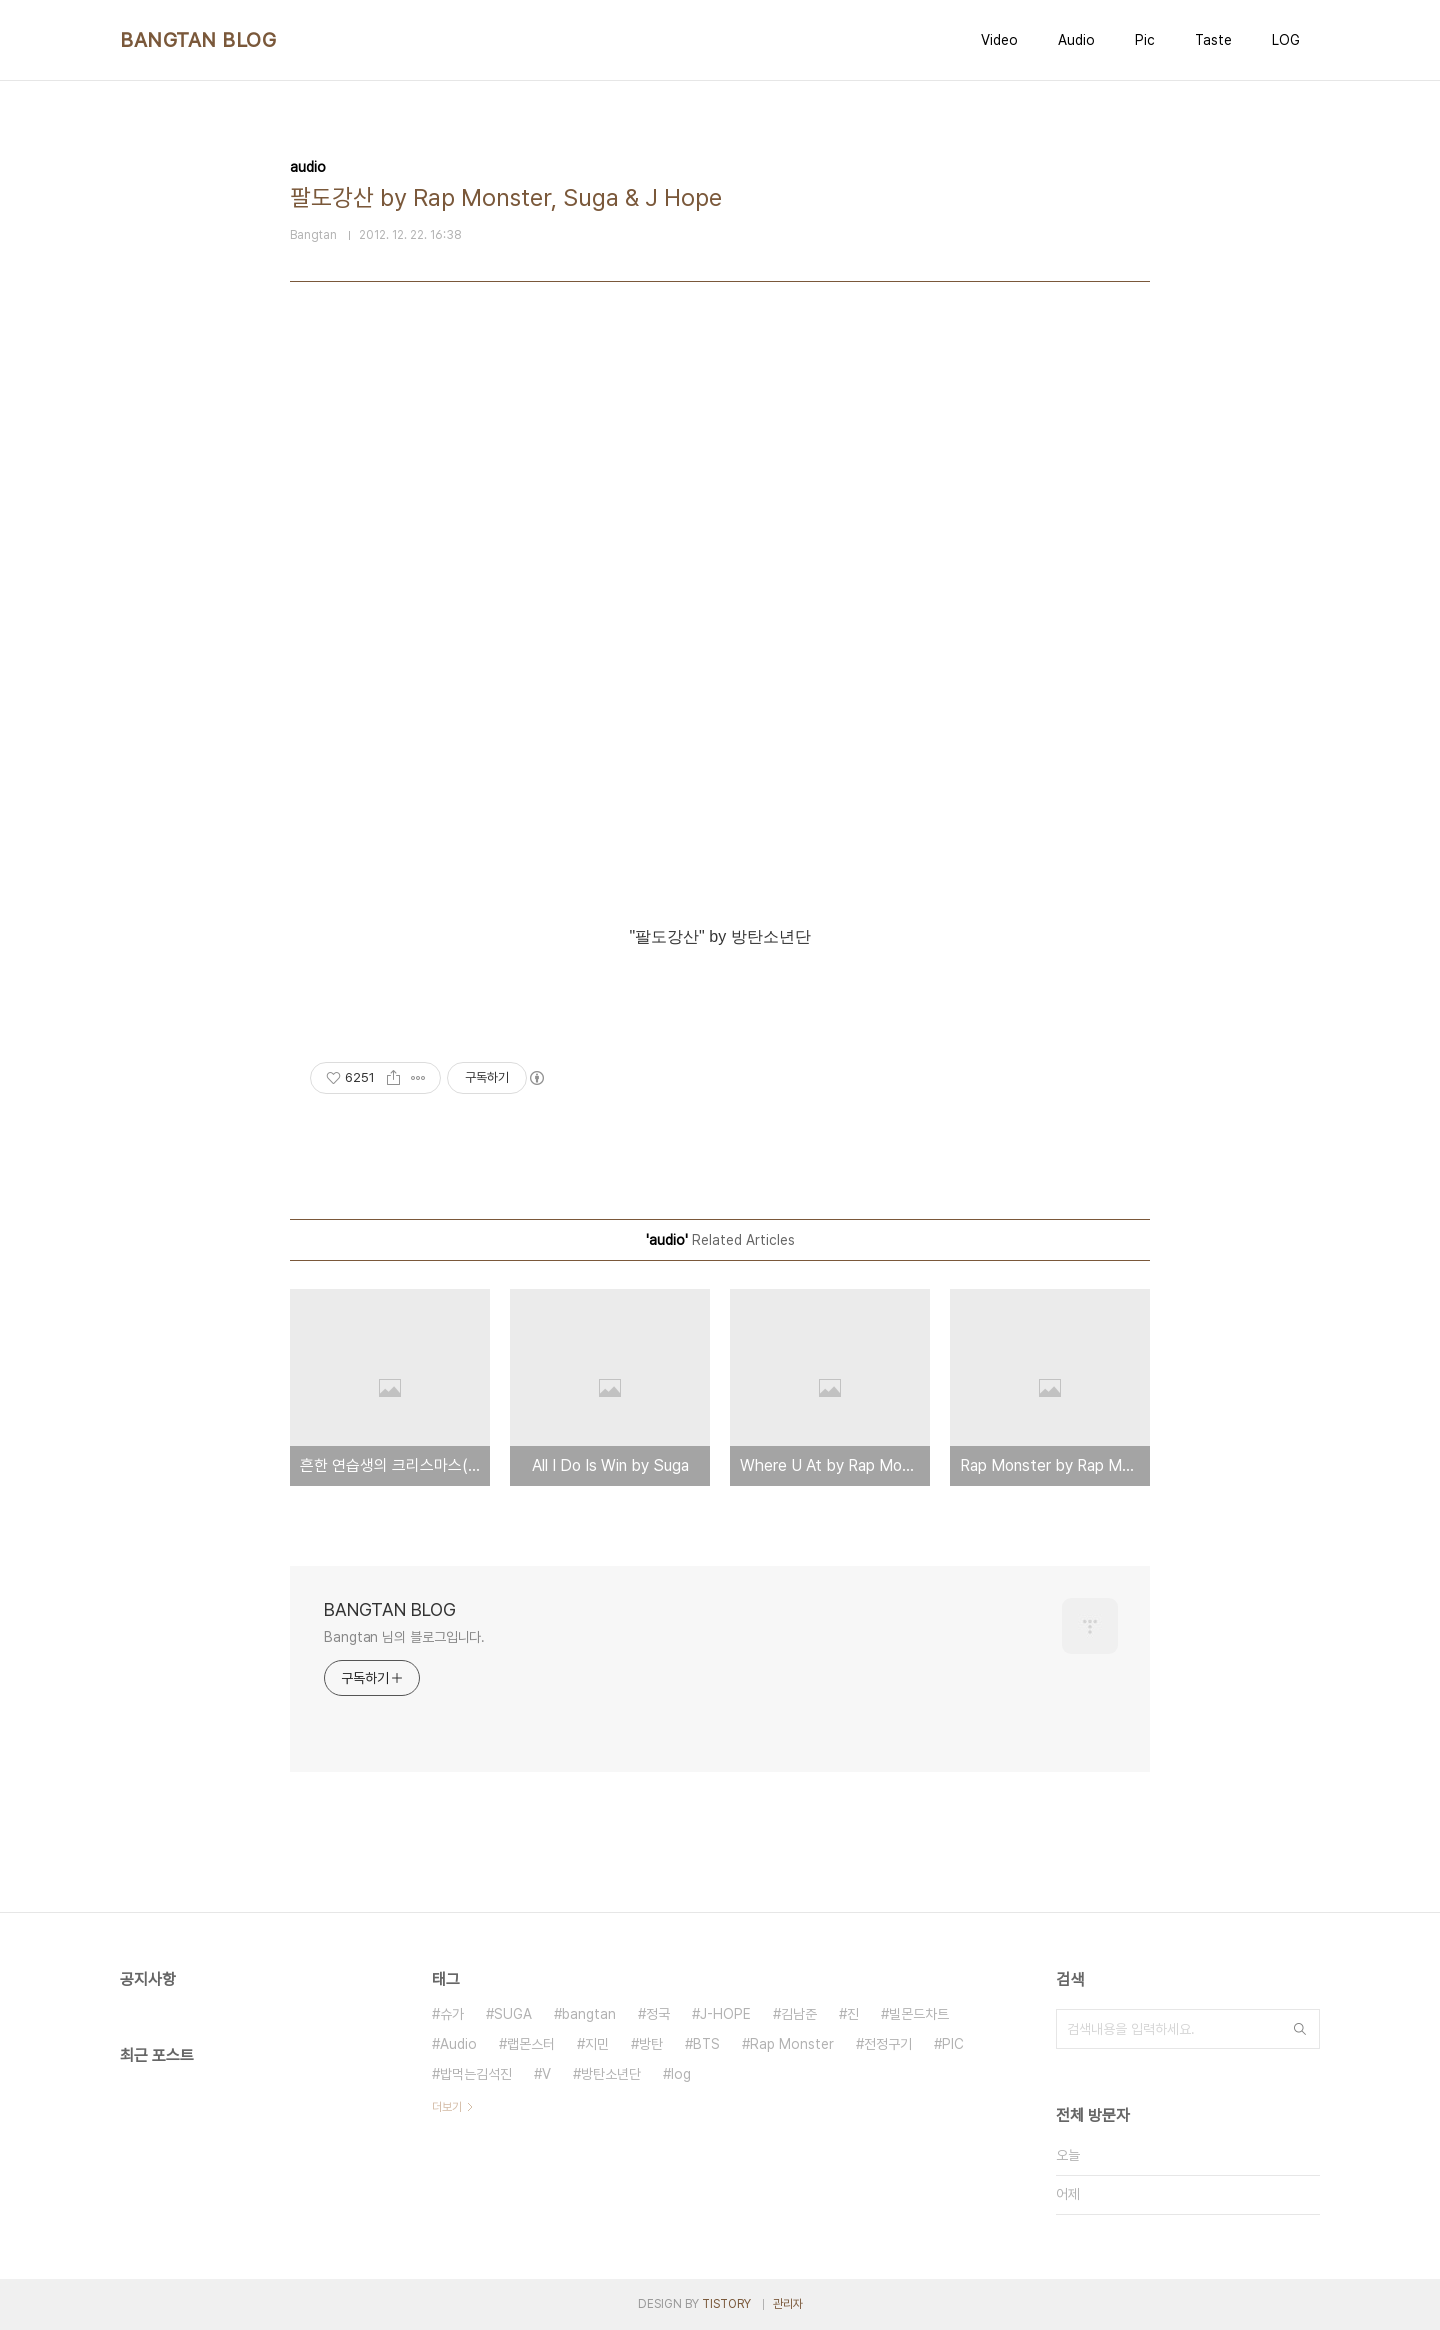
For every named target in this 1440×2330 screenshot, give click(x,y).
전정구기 (888, 2044)
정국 (658, 2014)
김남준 (799, 2014)
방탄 (651, 2044)
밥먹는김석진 (476, 2074)
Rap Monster (792, 2044)
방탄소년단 (611, 2074)
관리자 (788, 2304)
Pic (1145, 40)
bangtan (589, 2014)
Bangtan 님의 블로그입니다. (404, 1637)
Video (999, 40)
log (681, 2074)
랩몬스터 (531, 2044)
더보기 (447, 2107)
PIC (953, 2044)
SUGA (513, 2014)
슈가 (452, 2014)
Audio (1076, 40)
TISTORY (726, 2304)
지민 (597, 2044)
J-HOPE (725, 2014)
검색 (1300, 2029)
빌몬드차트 (919, 2014)
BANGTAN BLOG (198, 40)
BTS (706, 2044)
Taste (1213, 40)
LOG (1286, 40)
